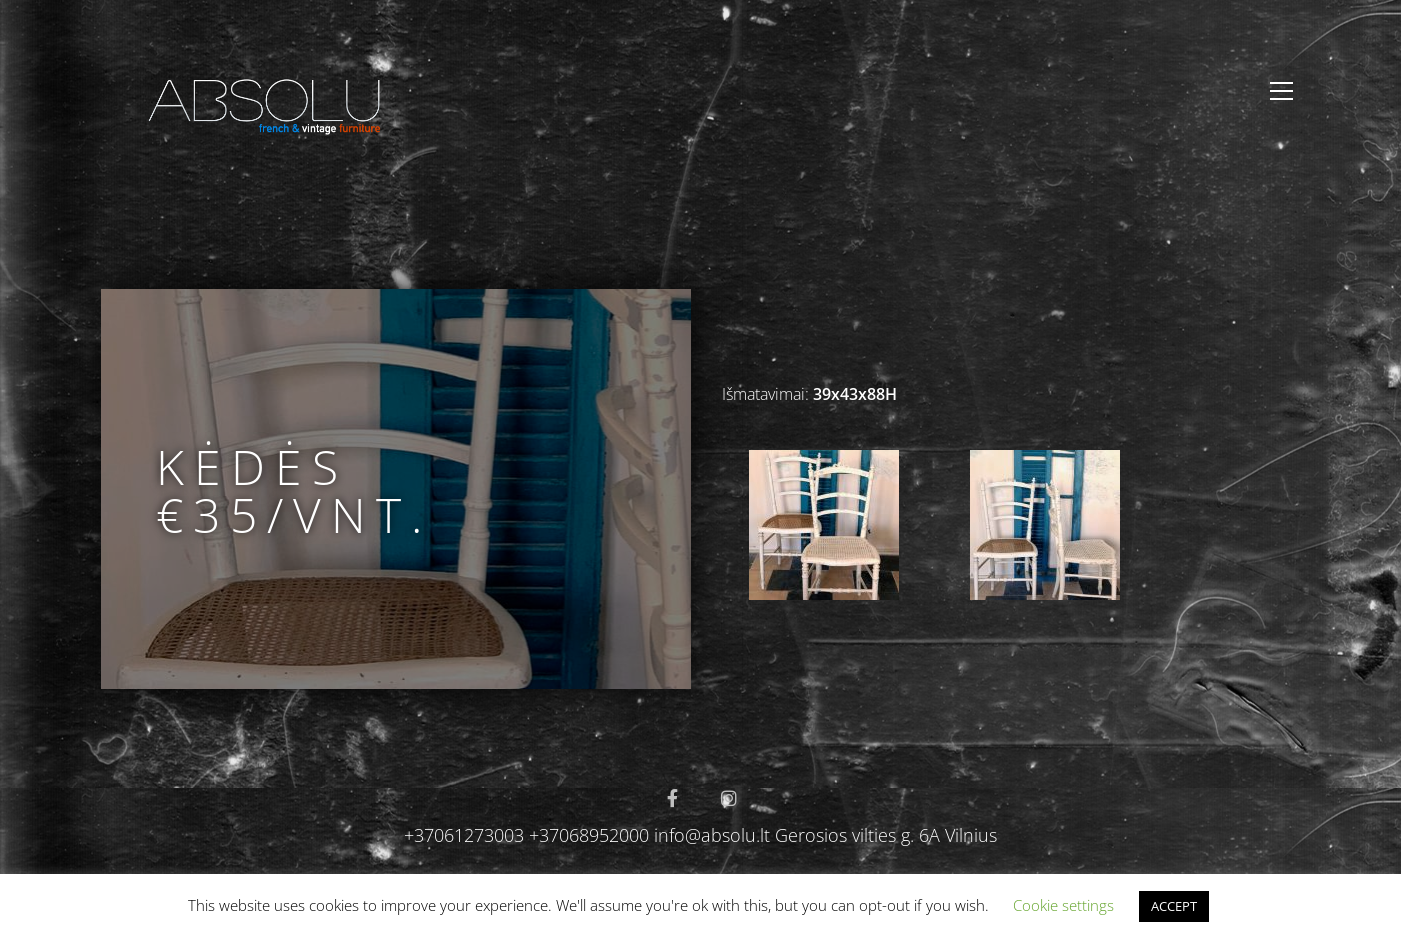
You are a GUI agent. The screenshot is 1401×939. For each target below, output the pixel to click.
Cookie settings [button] (1063, 905)
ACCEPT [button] (1174, 906)
